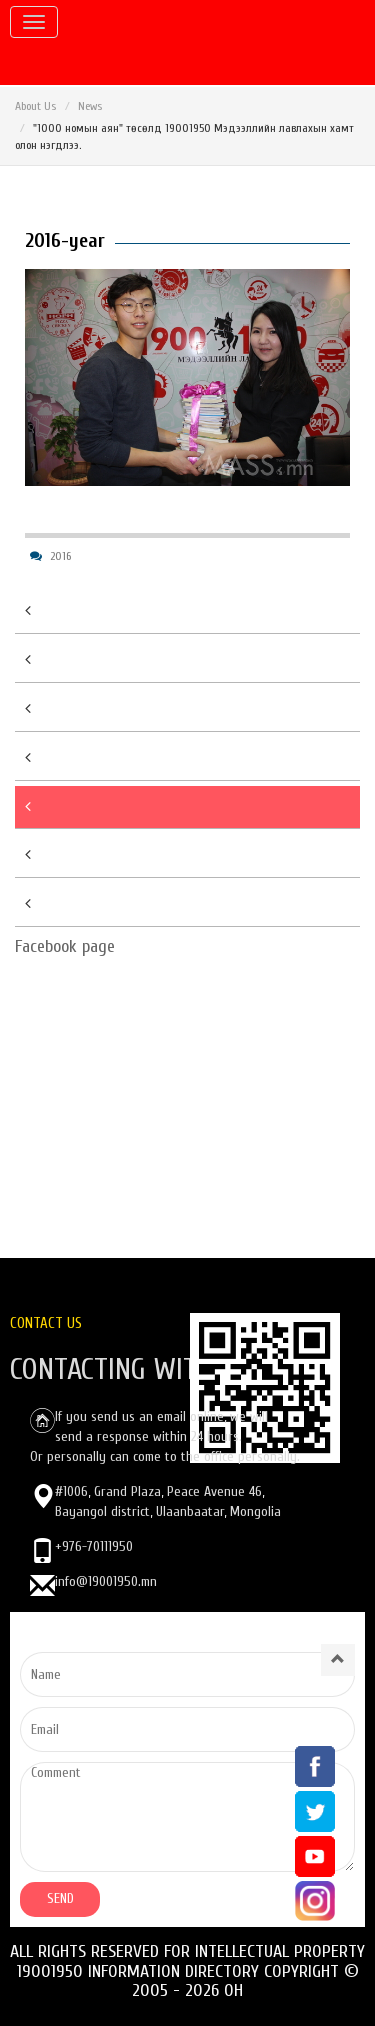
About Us (35, 106)
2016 (60, 556)
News (90, 106)
